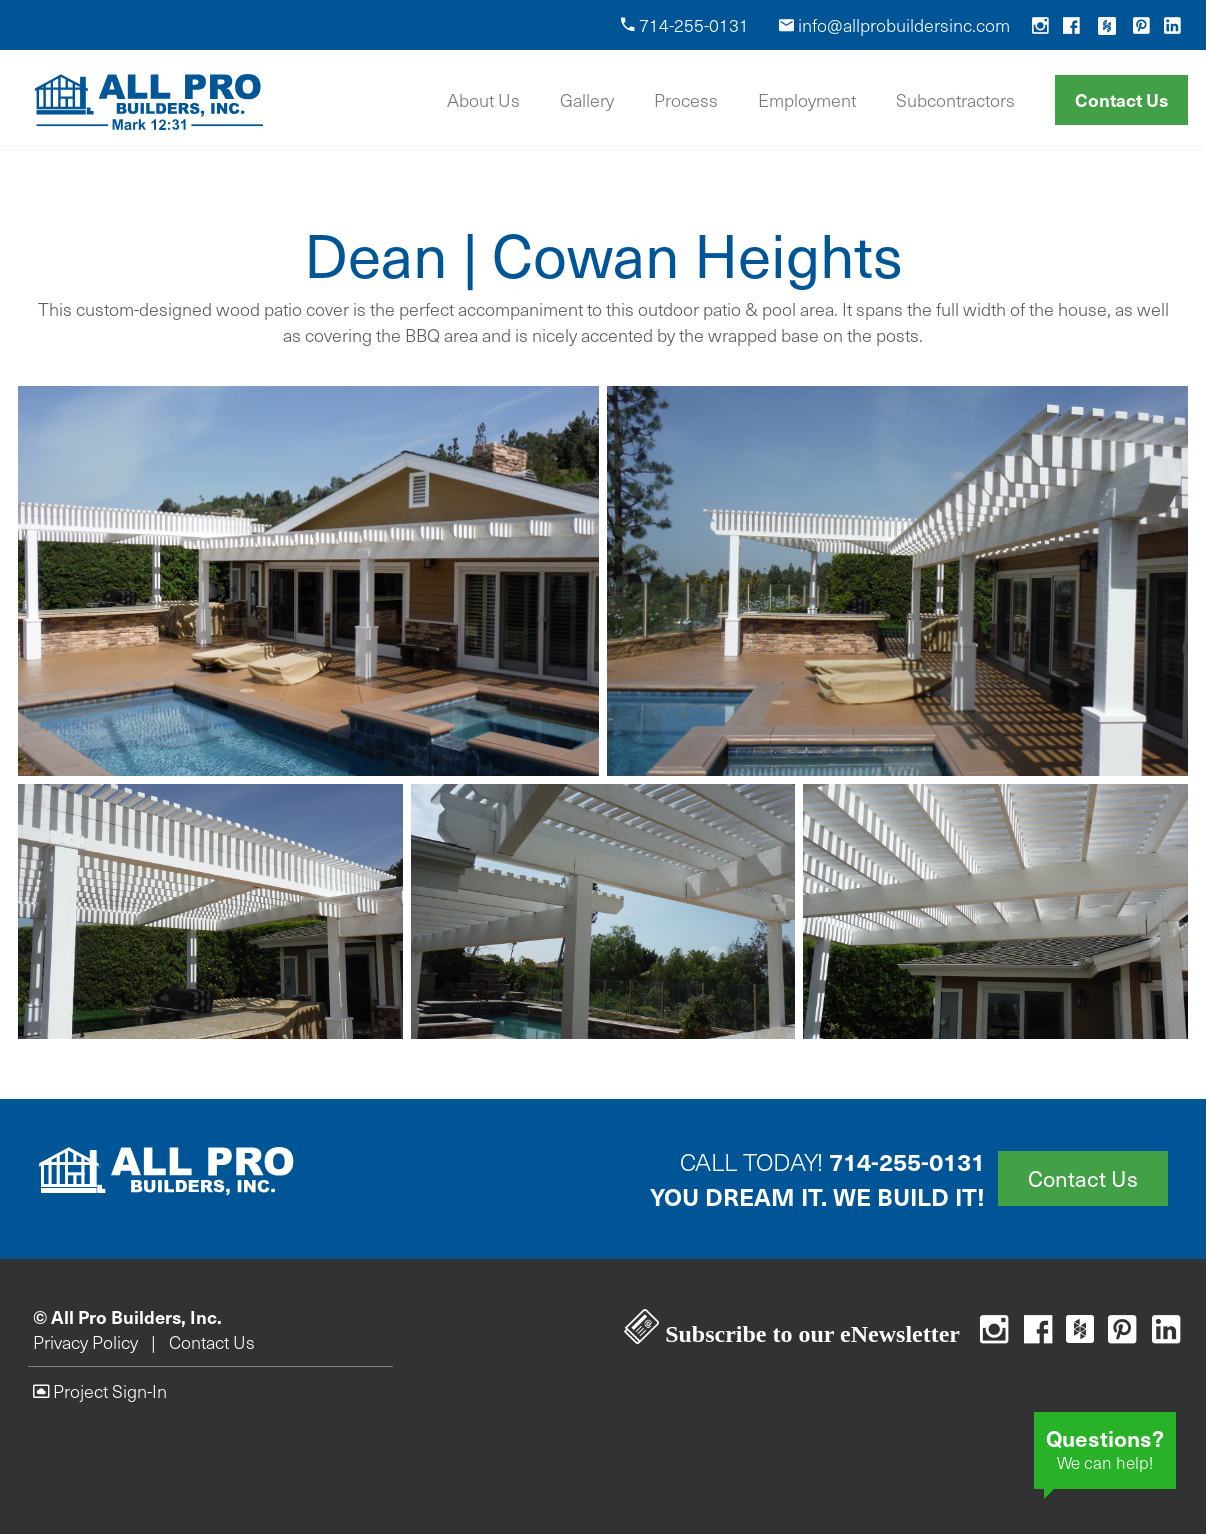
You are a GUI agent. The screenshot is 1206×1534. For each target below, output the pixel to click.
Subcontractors (955, 100)
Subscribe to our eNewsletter (792, 1334)
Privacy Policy (85, 1342)
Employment (807, 100)
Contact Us (1121, 99)
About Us (483, 100)
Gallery (587, 100)
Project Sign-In (100, 1391)
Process (686, 100)
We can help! (1105, 1448)
